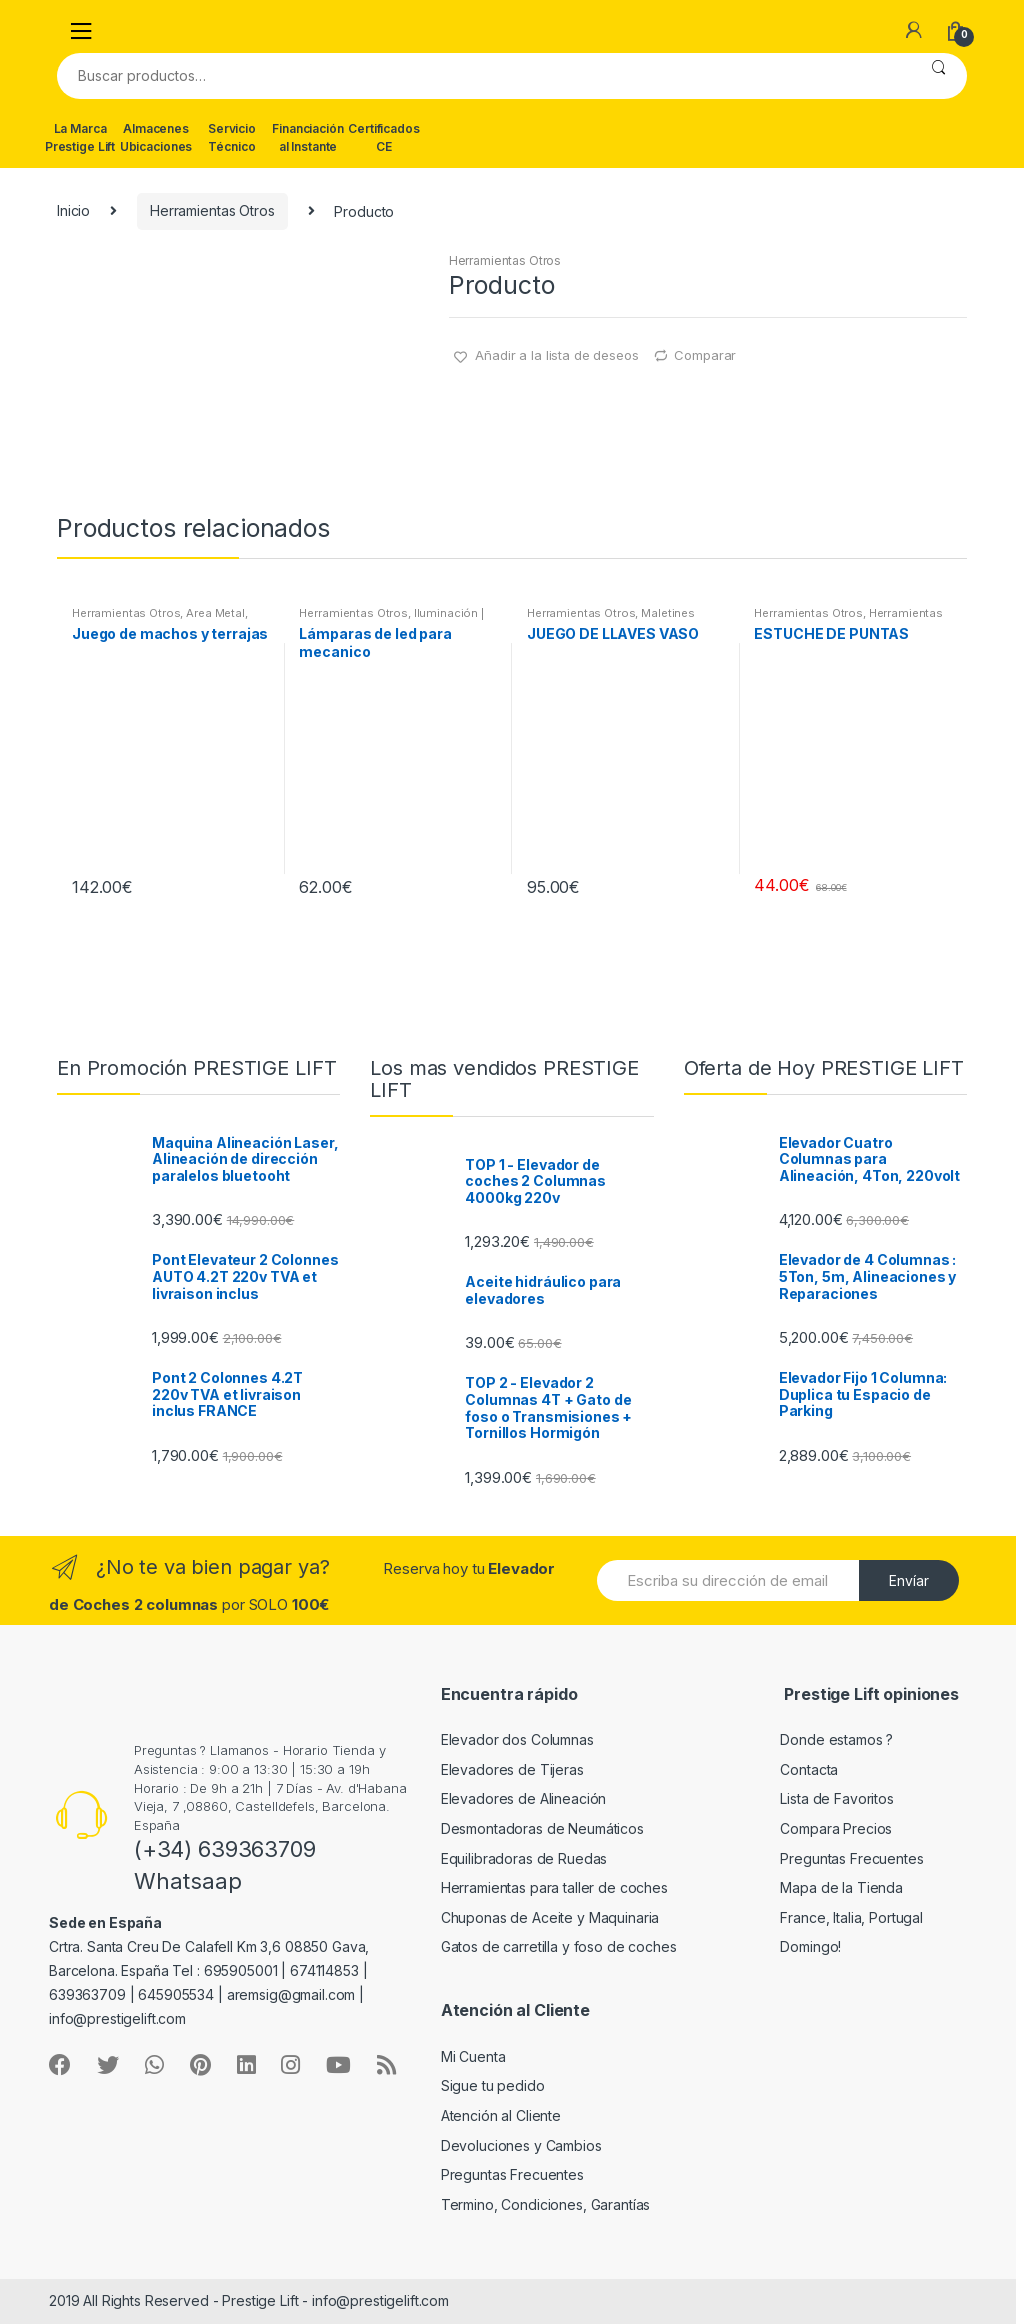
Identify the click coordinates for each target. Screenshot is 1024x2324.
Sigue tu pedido (493, 2085)
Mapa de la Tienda (841, 1887)
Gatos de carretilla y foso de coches (559, 1946)
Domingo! (810, 1946)
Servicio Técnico (232, 137)
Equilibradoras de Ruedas (524, 1858)
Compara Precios (836, 1828)
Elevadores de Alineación (524, 1798)
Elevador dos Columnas (517, 1739)
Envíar (909, 1580)
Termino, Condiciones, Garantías (546, 2204)
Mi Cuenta (473, 2056)
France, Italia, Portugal (851, 1917)
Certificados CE (383, 137)
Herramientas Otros (212, 210)
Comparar (705, 355)
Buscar (938, 76)
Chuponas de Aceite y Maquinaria (550, 1917)
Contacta (809, 1769)
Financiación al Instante (307, 137)
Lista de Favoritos (836, 1798)
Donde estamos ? (836, 1739)
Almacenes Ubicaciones (156, 137)
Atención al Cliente (501, 2115)
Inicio (73, 210)
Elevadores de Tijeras (512, 1769)
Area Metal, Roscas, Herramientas (160, 619)
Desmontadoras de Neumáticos (542, 1828)
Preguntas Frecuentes (851, 1858)
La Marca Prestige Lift (80, 137)
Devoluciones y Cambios (521, 2145)
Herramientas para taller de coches (554, 1887)
